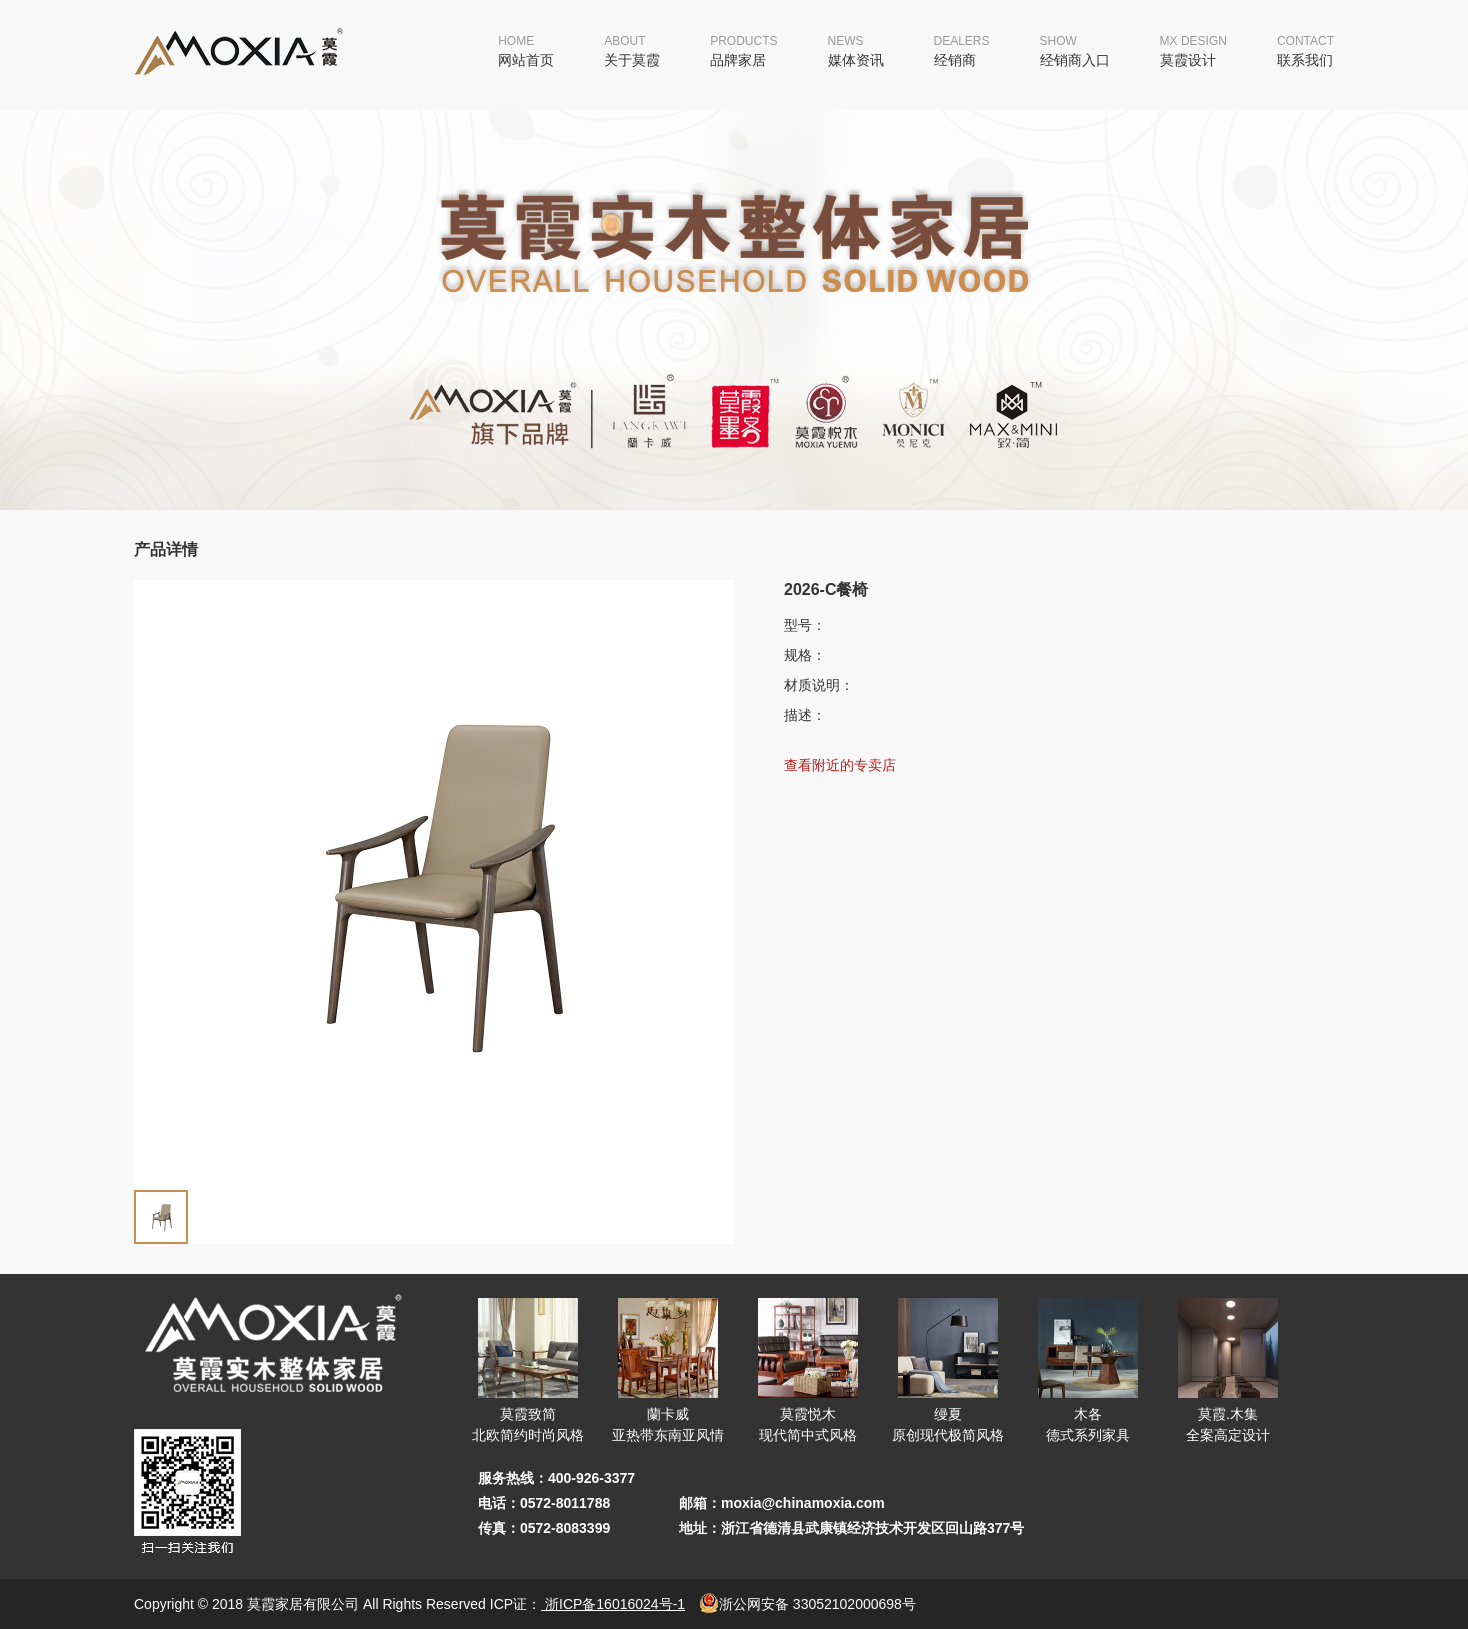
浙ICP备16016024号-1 (613, 1604)
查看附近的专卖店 (840, 765)
